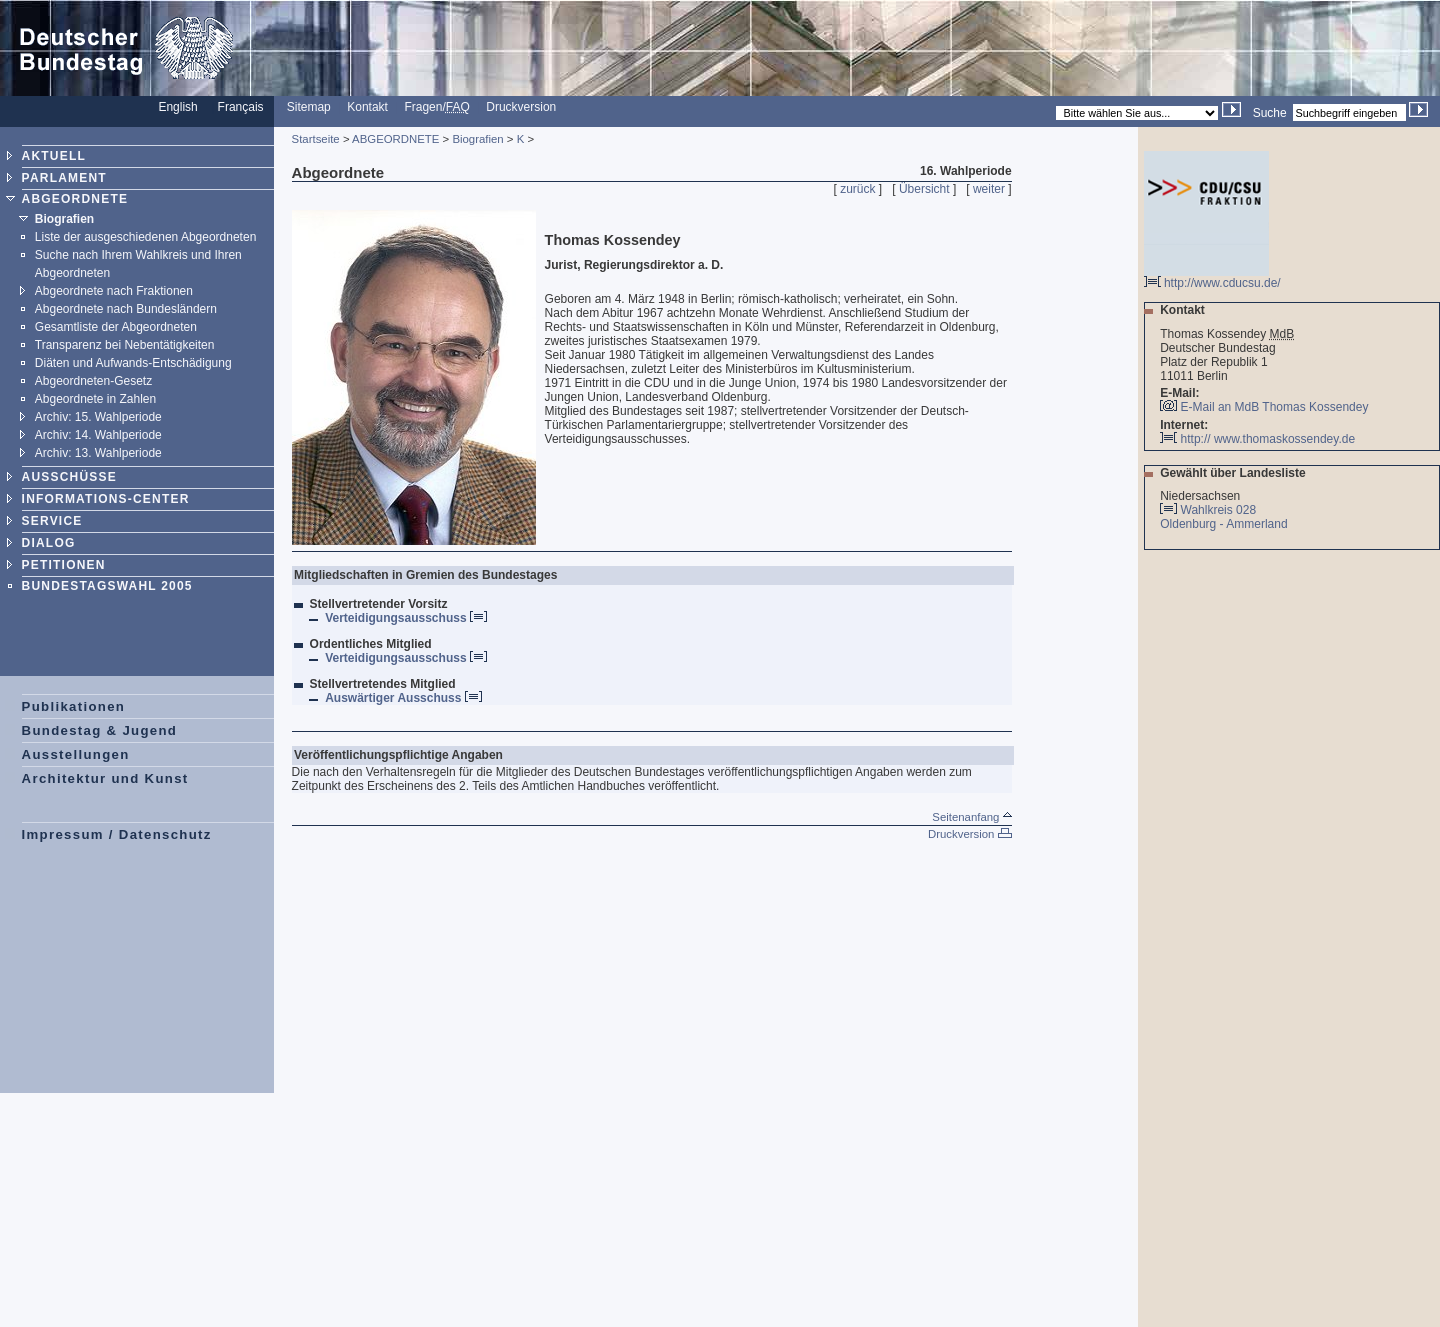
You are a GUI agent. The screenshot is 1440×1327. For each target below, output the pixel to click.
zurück (857, 189)
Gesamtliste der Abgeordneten (116, 327)
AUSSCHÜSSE (69, 477)
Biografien (64, 219)
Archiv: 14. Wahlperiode (98, 435)
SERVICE (52, 521)
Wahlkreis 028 (1219, 510)
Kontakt (367, 107)
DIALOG (49, 543)
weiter (989, 189)
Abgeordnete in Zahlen (95, 399)
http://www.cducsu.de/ (1212, 277)
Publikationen (74, 706)
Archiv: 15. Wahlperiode (98, 417)
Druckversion (521, 107)
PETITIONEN (64, 565)
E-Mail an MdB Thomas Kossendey (1275, 407)
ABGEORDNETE (75, 199)
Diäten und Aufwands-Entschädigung (133, 363)
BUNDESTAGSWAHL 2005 (107, 586)
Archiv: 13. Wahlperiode (98, 453)
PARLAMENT (64, 178)
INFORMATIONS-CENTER (106, 499)
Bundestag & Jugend (100, 730)
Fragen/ (436, 107)
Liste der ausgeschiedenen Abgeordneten (146, 237)
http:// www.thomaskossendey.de (1257, 439)
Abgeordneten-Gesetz (93, 381)
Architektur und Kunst (105, 778)
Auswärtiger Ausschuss (403, 698)
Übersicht (924, 189)
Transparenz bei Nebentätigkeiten (125, 345)
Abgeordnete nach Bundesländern (126, 309)
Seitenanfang (971, 817)
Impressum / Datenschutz (117, 834)
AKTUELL (54, 156)
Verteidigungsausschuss (406, 618)
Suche (1270, 113)
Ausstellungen (76, 754)
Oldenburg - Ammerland (1225, 524)
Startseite (316, 139)
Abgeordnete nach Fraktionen (114, 291)
